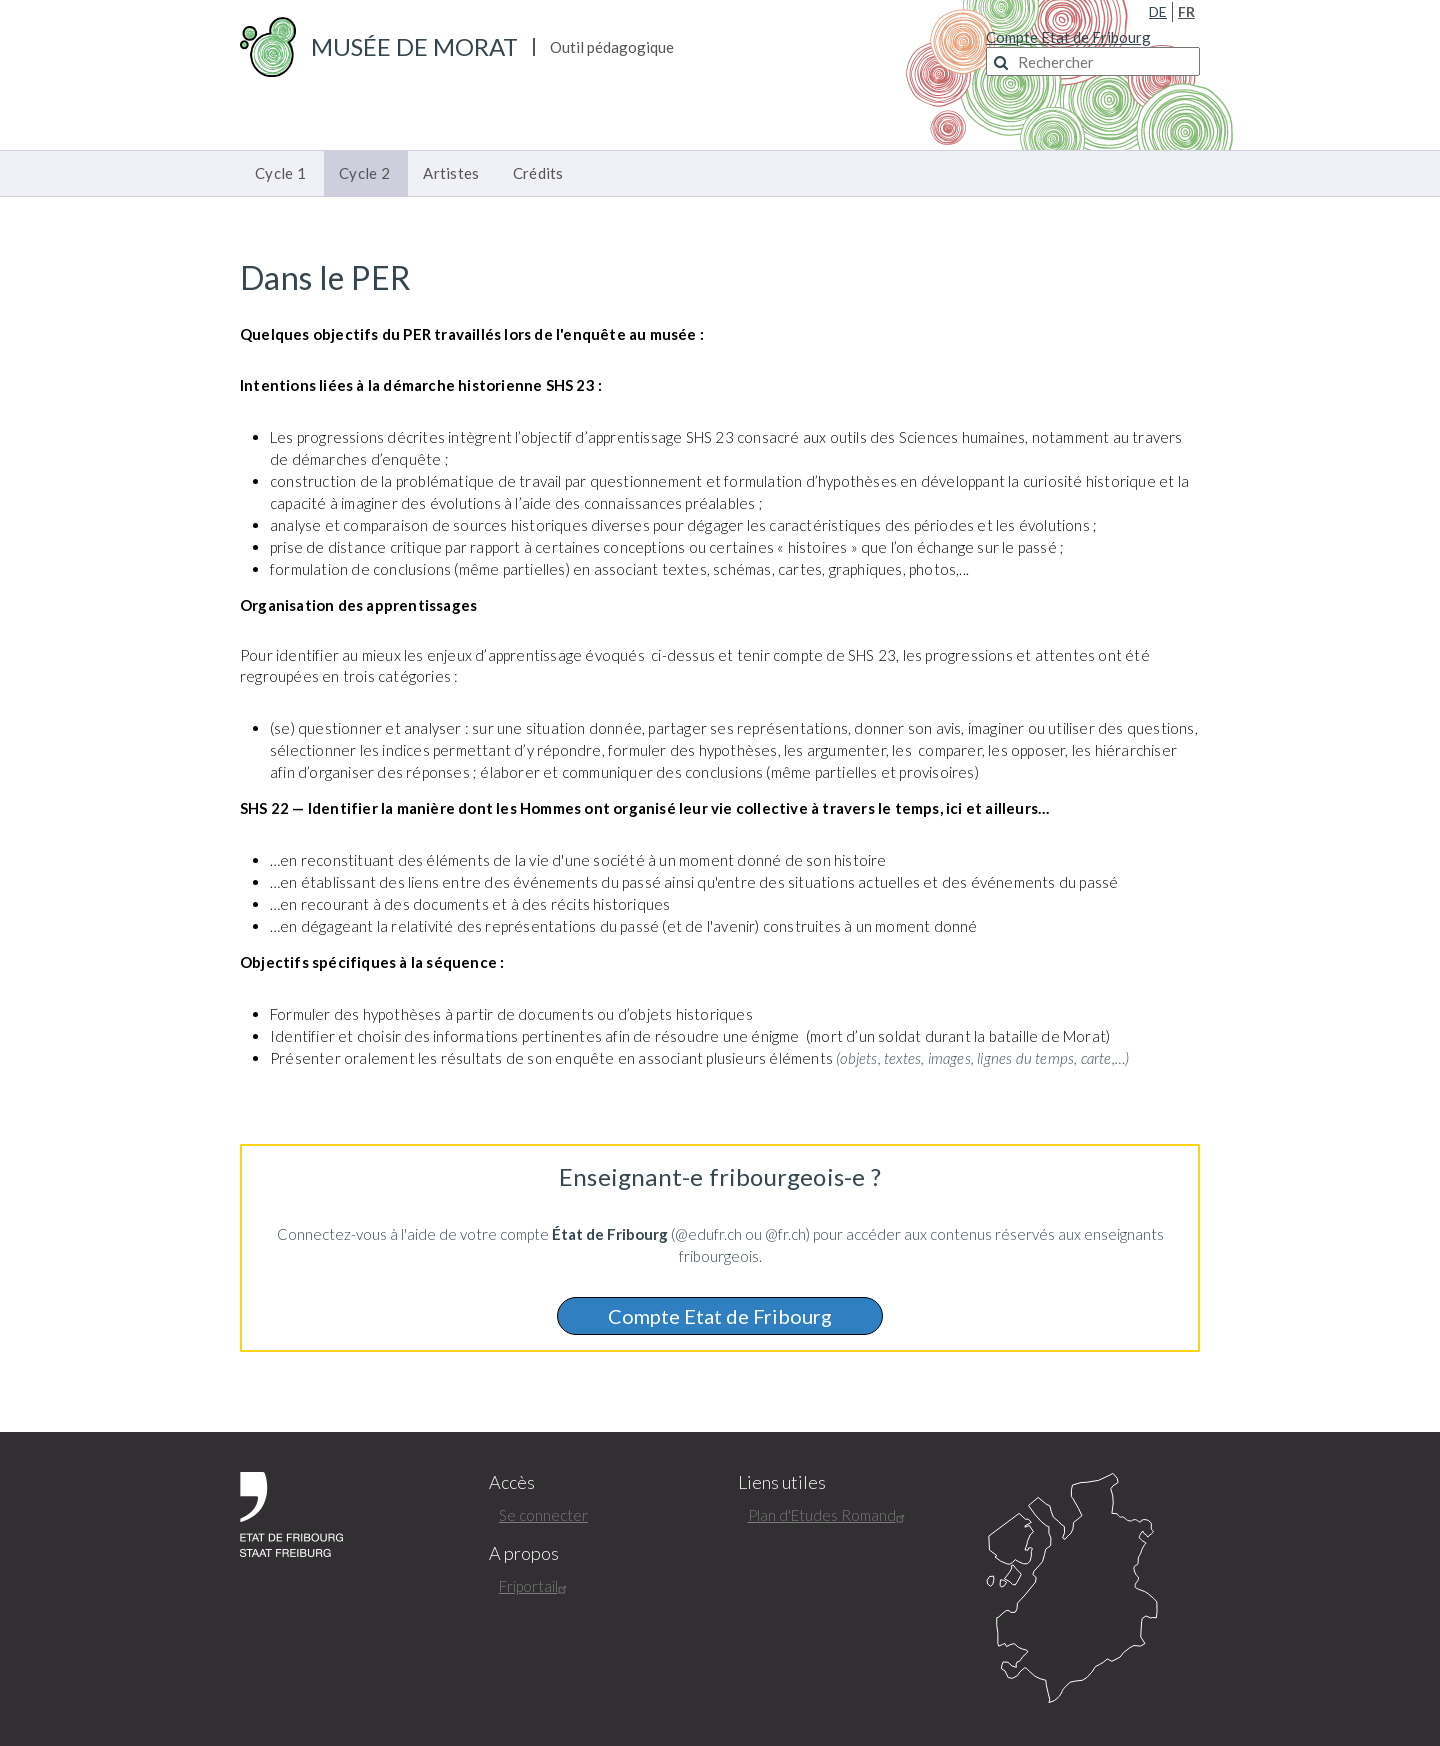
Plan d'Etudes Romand (829, 1515)
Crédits (538, 173)
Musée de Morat (414, 46)
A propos (524, 1553)
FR (1186, 11)
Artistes (451, 173)
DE (1158, 11)
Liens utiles (782, 1482)
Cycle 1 (280, 173)
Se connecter (543, 1515)
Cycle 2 (364, 173)
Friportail (535, 1586)
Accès (512, 1482)
